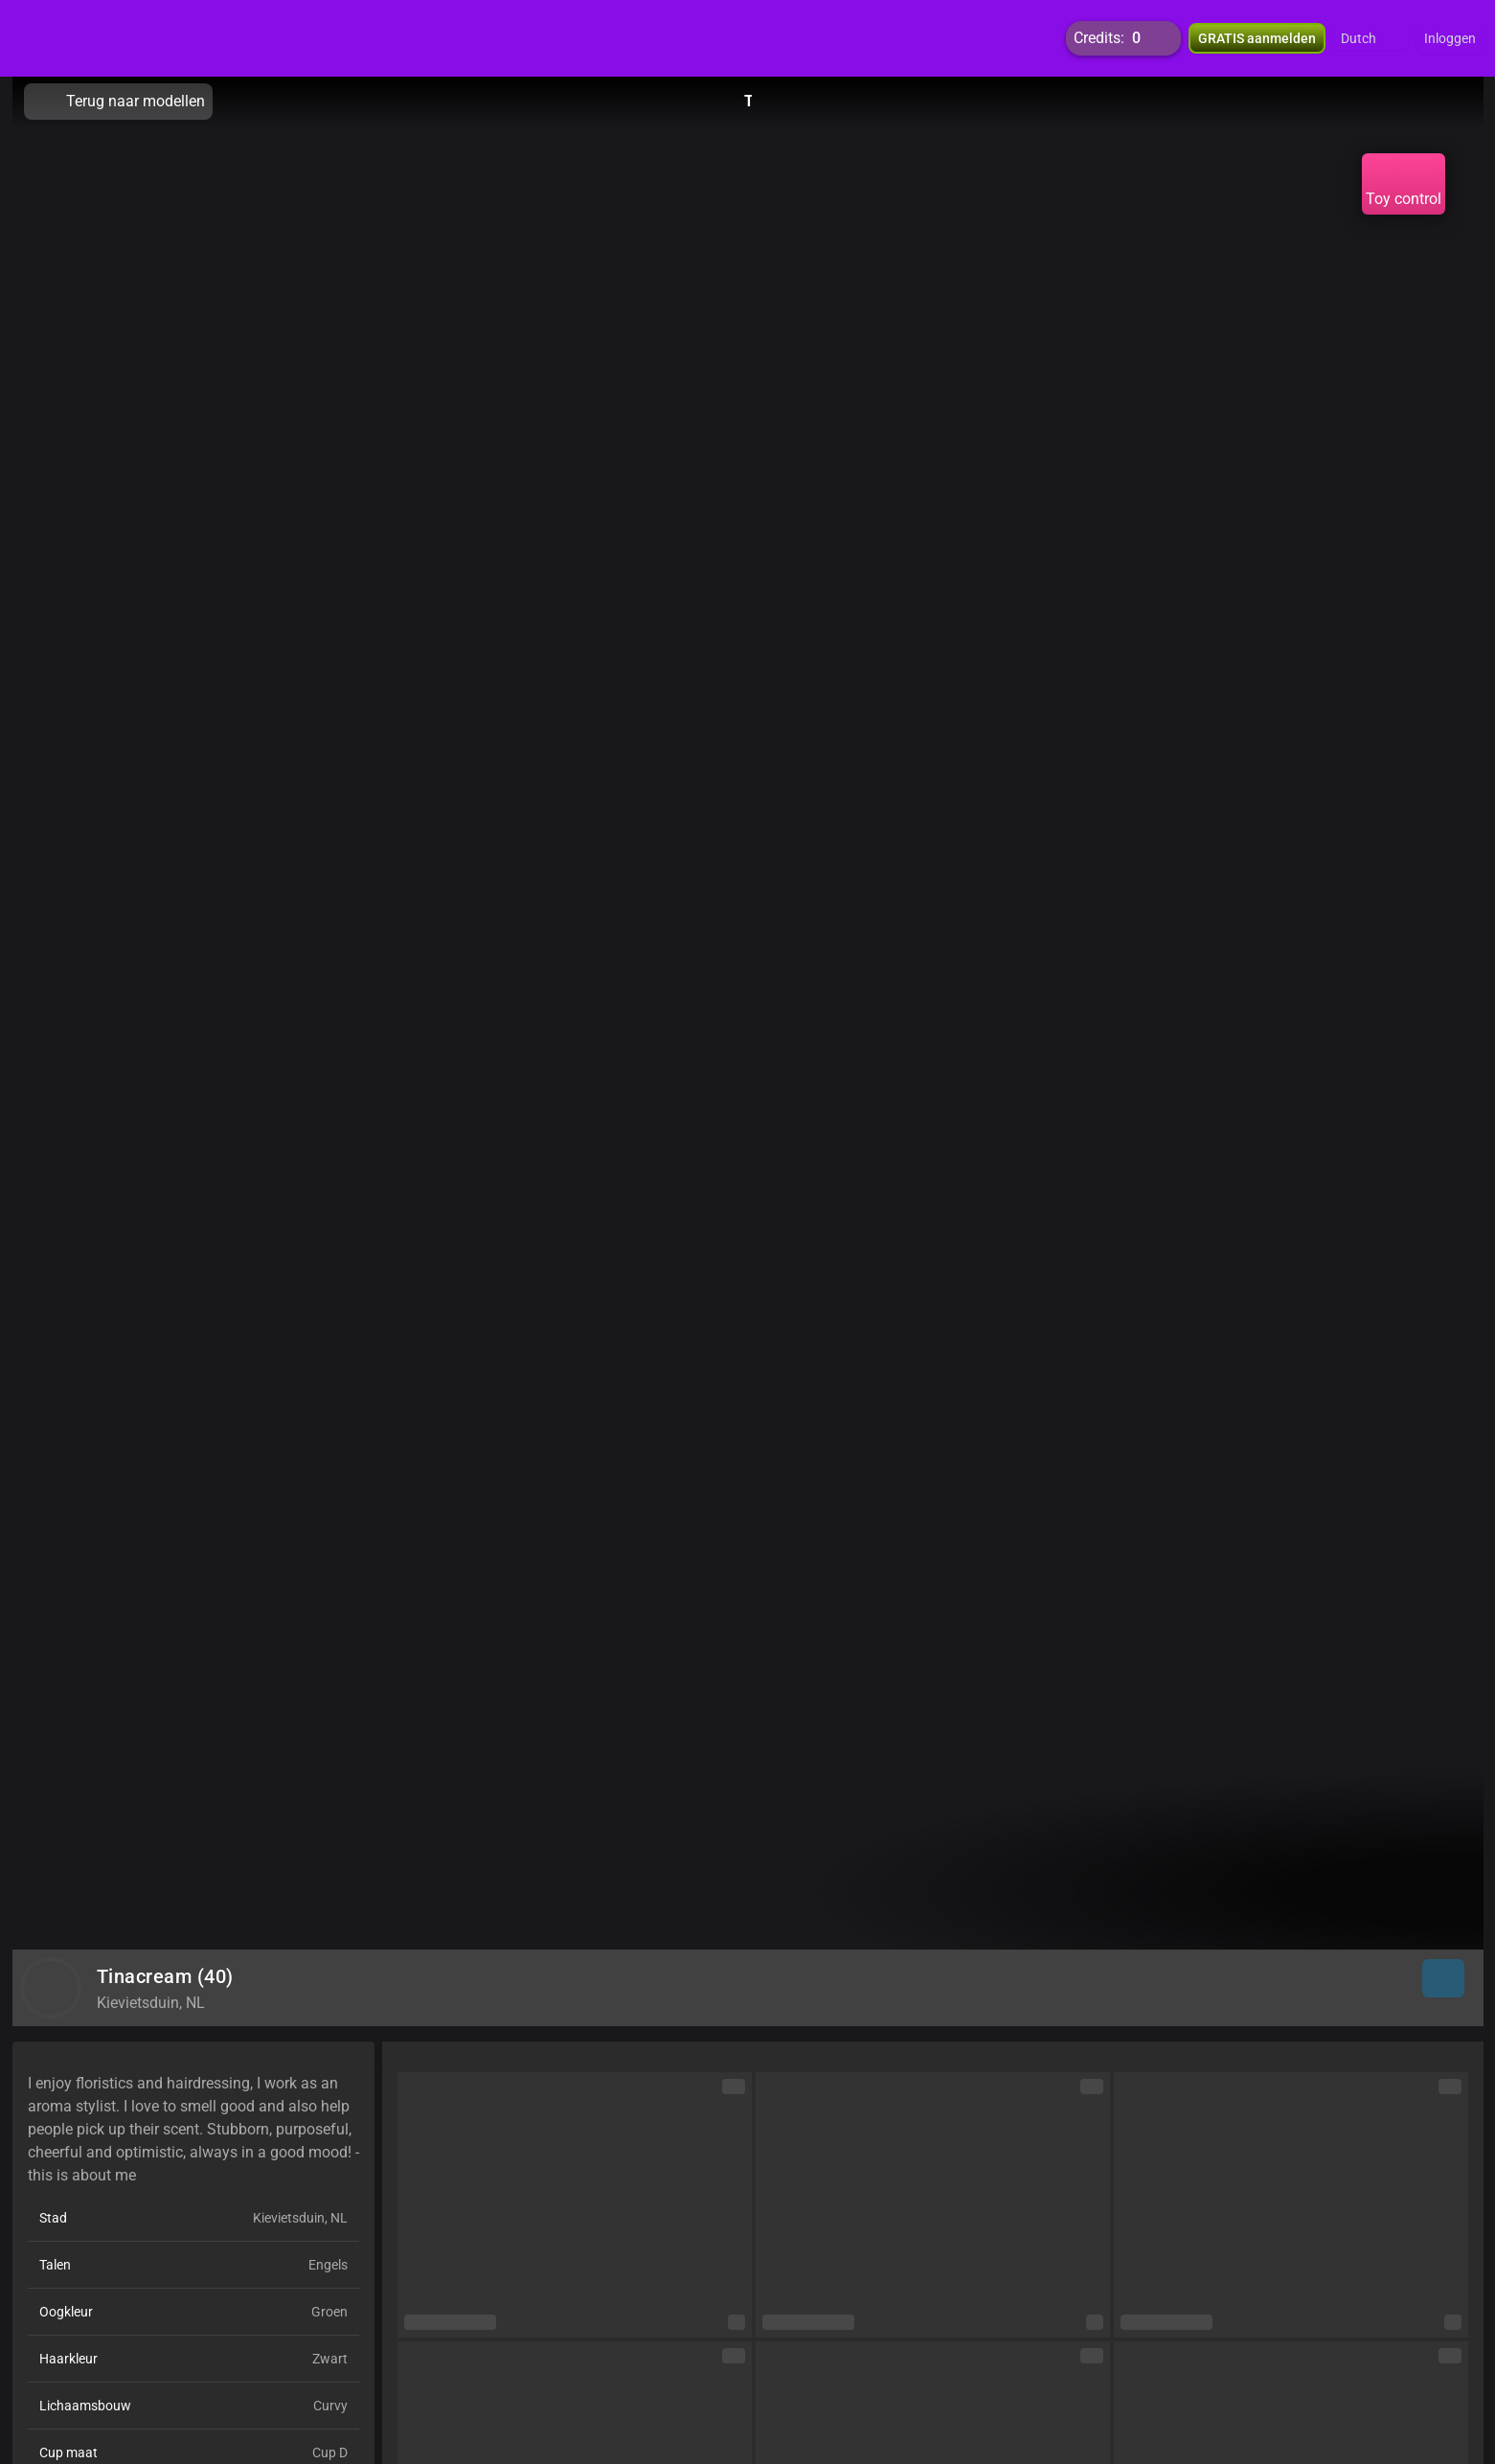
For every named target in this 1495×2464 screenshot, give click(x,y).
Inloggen (1450, 38)
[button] (1371, 38)
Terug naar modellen (118, 101)
